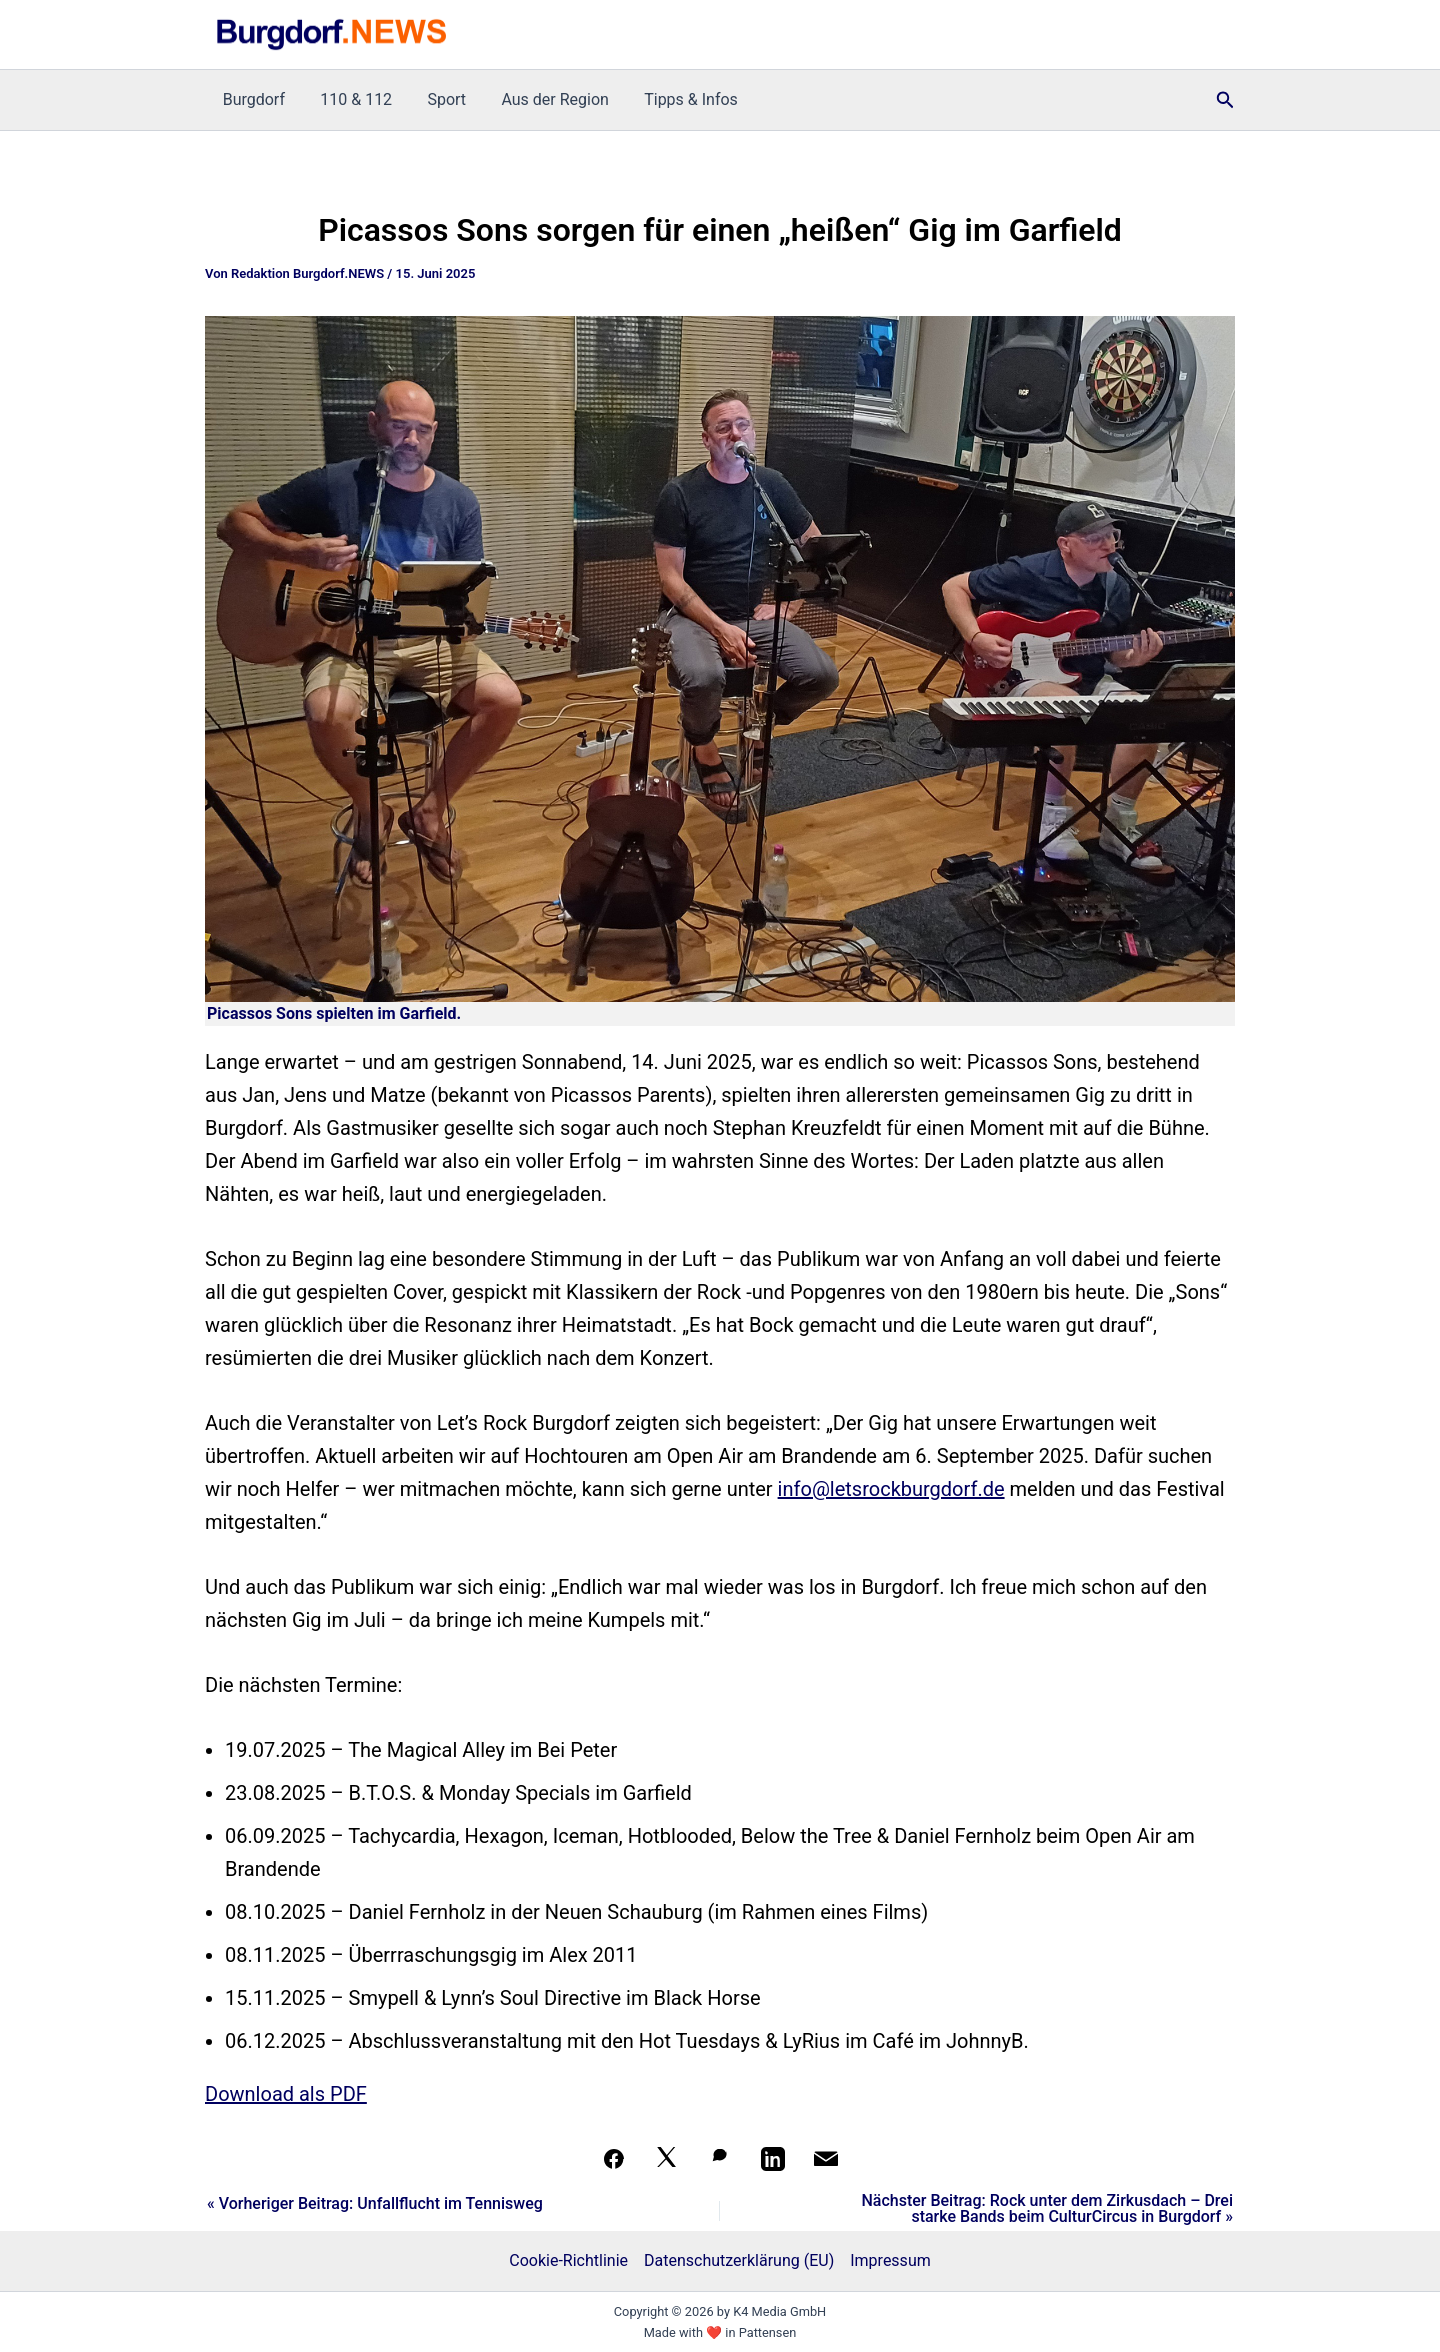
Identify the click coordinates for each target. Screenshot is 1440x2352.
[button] (1225, 100)
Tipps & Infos (676, 99)
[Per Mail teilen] (826, 2159)
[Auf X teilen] (667, 2159)
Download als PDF (286, 2094)
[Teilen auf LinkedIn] (773, 2159)
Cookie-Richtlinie (568, 2260)
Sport (438, 99)
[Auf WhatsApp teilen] (720, 2159)
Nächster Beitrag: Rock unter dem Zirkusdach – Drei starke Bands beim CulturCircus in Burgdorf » (1047, 2209)
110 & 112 (351, 99)
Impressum (890, 2260)
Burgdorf (252, 99)
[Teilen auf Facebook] (614, 2159)
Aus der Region (543, 99)
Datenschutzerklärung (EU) (739, 2260)
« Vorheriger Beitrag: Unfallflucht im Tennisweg (375, 2204)
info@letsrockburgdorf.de (891, 1489)
